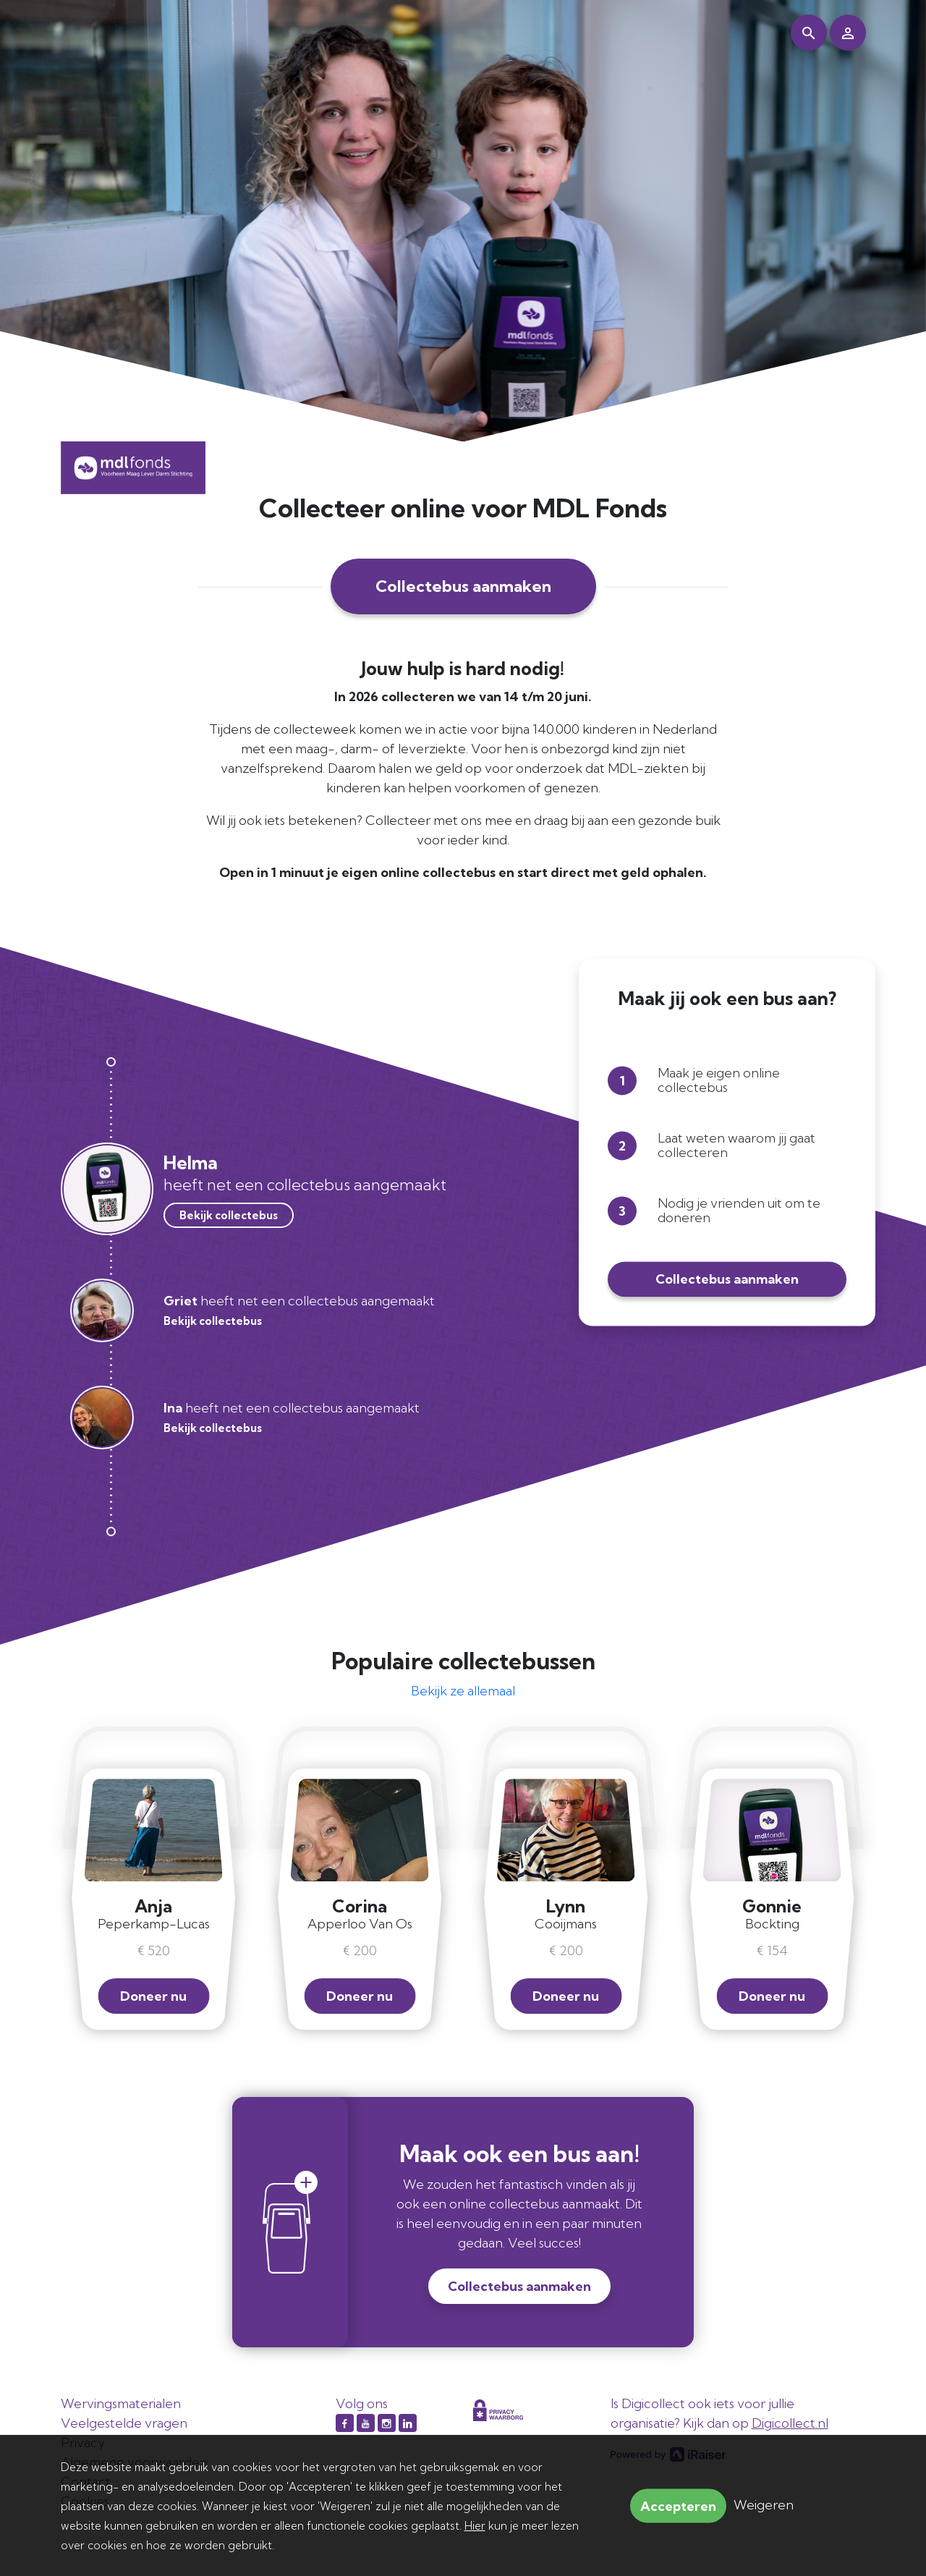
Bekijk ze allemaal (463, 1690)
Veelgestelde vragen (124, 2423)
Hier (474, 2526)
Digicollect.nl (790, 2423)
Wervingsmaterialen (121, 2403)
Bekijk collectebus (228, 1215)
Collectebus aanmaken (463, 586)
